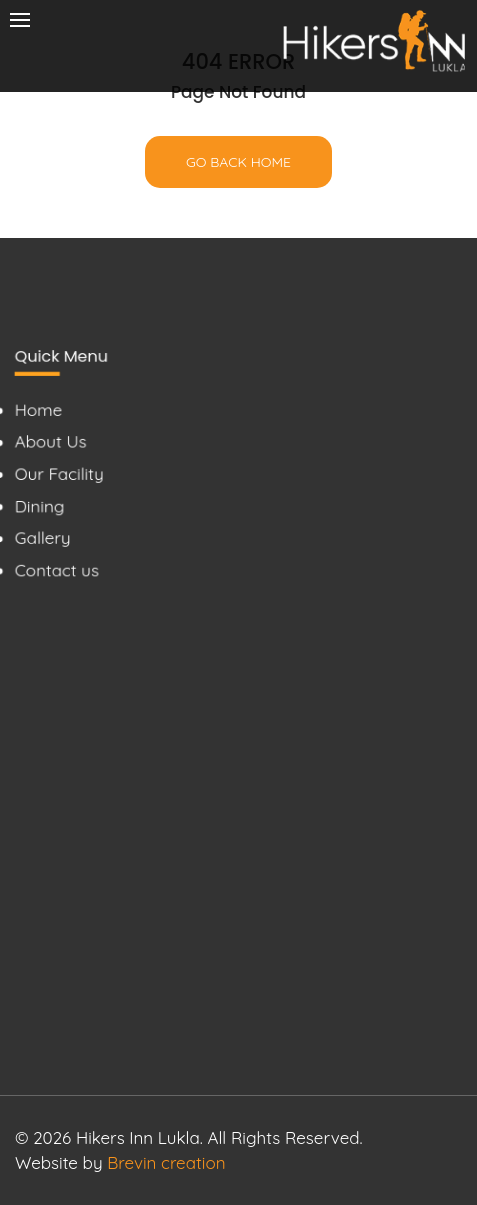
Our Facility (58, 473)
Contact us (56, 569)
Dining (39, 505)
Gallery (42, 537)
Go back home (238, 162)
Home (38, 408)
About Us (50, 440)
